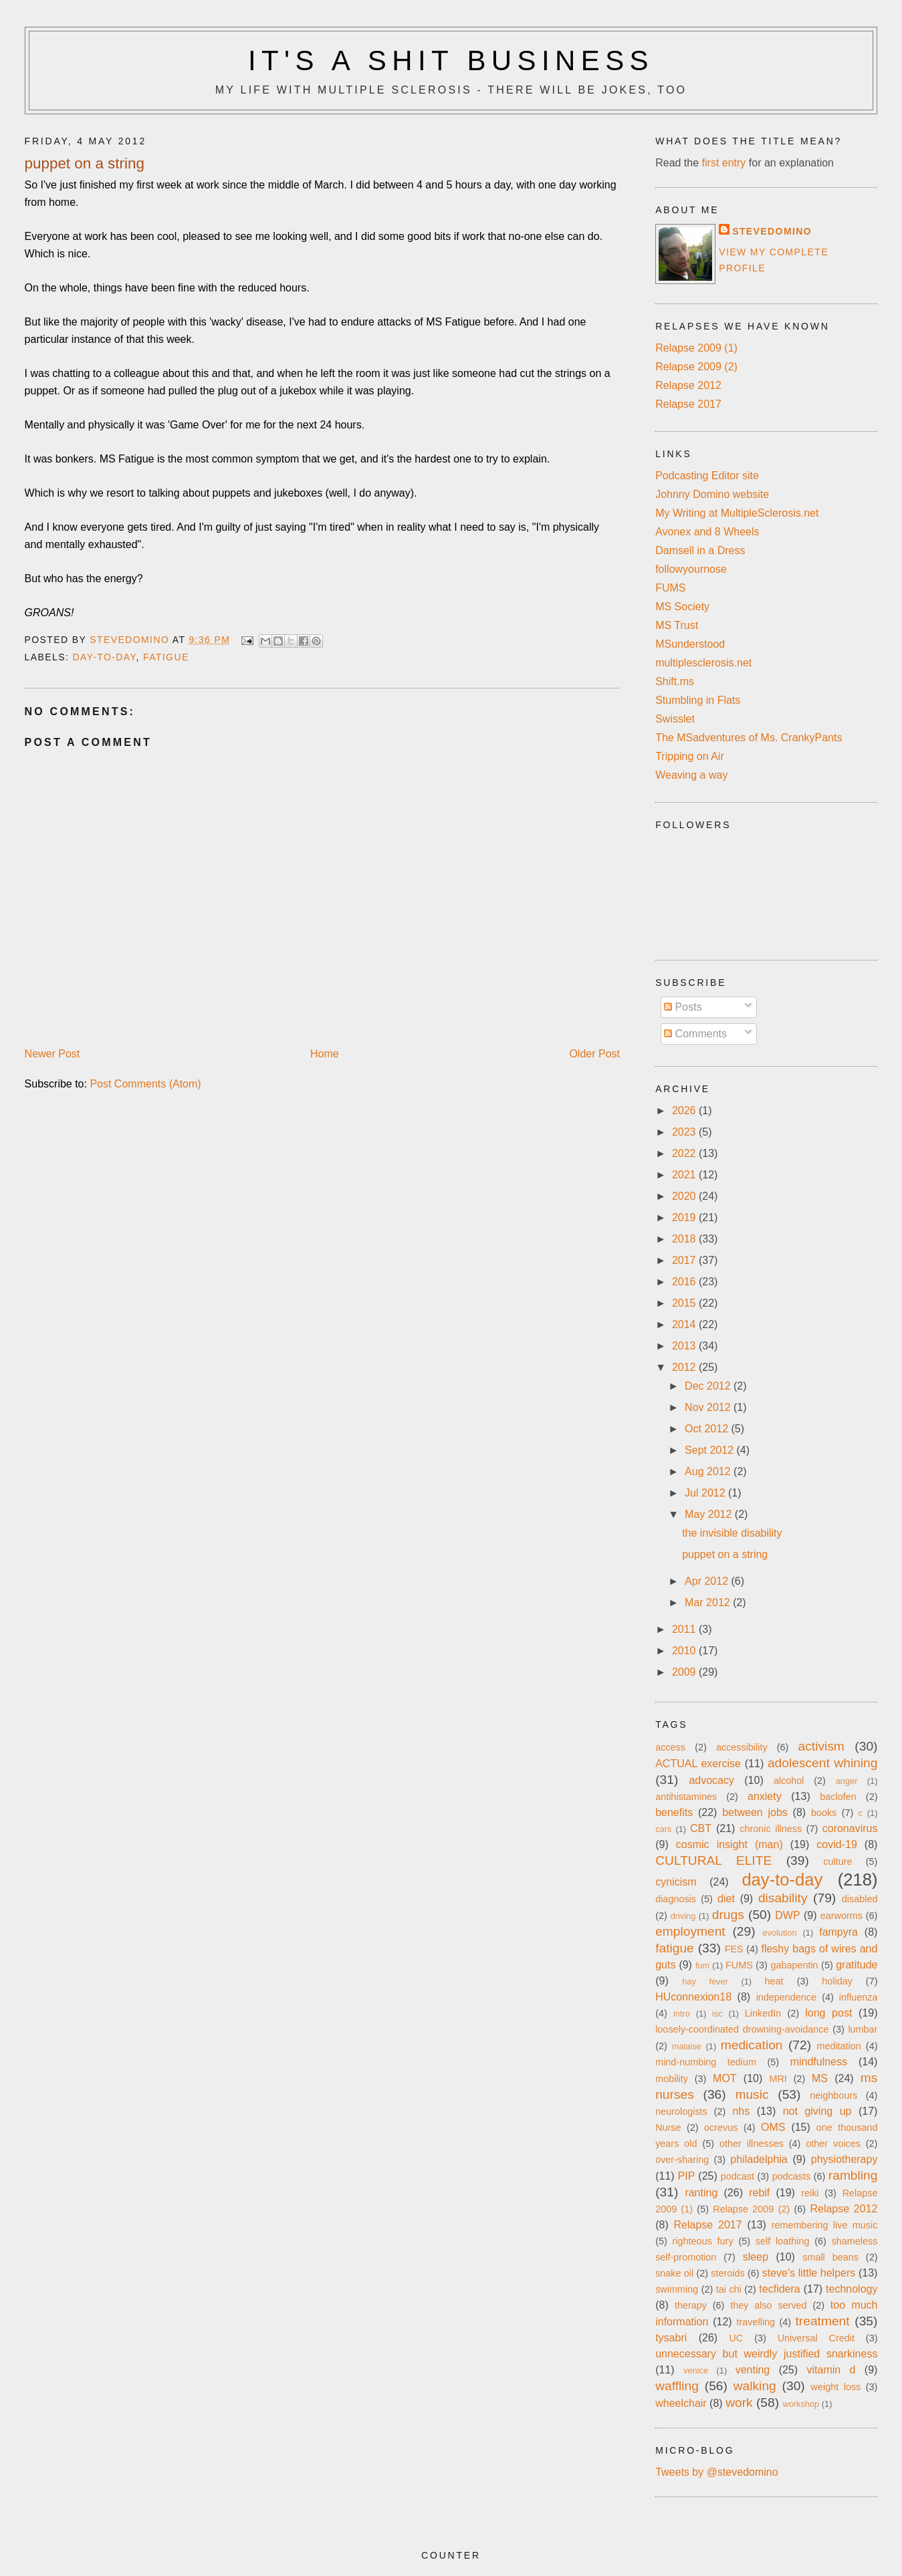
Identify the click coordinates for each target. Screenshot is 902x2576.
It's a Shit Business (451, 60)
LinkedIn (763, 2013)
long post (828, 2013)
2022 (685, 1153)
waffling (677, 2386)
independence (786, 1997)
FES (734, 1949)
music (751, 2094)
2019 (685, 1217)
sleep (755, 2257)
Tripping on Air (689, 756)
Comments (695, 1033)
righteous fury (703, 2241)
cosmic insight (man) (729, 1844)
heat (774, 1981)
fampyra (838, 1932)
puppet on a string (725, 1554)
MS (820, 2078)
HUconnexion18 (693, 1997)
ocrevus (721, 2127)
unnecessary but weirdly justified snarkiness (766, 2353)
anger (847, 1781)
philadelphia (758, 2159)
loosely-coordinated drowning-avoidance (741, 2029)
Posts (682, 1007)
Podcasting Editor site (707, 475)
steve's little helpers (809, 2273)
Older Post (594, 1053)
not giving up (817, 2111)
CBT (700, 1828)
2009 (685, 1672)
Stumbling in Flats (697, 700)
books (823, 1812)
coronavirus (850, 1828)
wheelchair (680, 2403)
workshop (800, 2404)
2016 (685, 1281)
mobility (671, 2078)
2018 (685, 1239)
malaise (686, 2046)
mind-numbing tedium (705, 2062)
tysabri (671, 2337)
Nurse (668, 2127)
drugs (728, 1915)
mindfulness (818, 2061)
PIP (686, 2176)
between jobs (755, 1812)
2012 (685, 1367)
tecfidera (779, 2289)
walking (755, 2386)
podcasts (791, 2176)
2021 (685, 1174)
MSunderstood (690, 644)
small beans (830, 2257)
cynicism (675, 1882)
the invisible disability (732, 1533)
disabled (860, 1899)
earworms (841, 1915)
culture (837, 1861)
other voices (833, 2143)
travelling (756, 2322)
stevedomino (772, 231)
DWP (787, 1915)
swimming (676, 2289)
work (739, 2403)
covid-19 (836, 1844)
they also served (768, 2305)
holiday (837, 1981)
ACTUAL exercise (698, 1763)
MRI (777, 2078)
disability (783, 1898)
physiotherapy (844, 2159)
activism (821, 1746)
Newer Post (52, 1053)
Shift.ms (674, 681)
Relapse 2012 (688, 385)
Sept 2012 (710, 1450)
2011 (685, 1629)
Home (324, 1053)
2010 (685, 1650)
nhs (741, 2111)
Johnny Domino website (712, 494)
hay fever (705, 1981)
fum (702, 1965)
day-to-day (104, 657)
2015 (685, 1303)
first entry (724, 162)
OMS (773, 2127)
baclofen (838, 1796)
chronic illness (771, 1828)
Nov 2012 (709, 1407)
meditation (838, 2046)
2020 (685, 1196)
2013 (685, 1345)
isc (717, 2014)
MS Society (682, 606)
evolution (779, 1933)
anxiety (765, 1796)
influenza (858, 1997)
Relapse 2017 (688, 404)
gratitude (856, 1964)
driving (683, 1916)
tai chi (729, 2289)
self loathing (783, 2241)
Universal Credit (816, 2338)
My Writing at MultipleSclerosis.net (736, 513)
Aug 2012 (709, 1471)
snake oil (674, 2273)
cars (663, 1829)
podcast (737, 2176)
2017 (685, 1260)
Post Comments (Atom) (145, 1083)
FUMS (670, 588)
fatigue (166, 657)
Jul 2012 (706, 1493)
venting (753, 2369)
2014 (685, 1324)
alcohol (789, 1780)
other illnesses (751, 2143)
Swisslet (675, 719)
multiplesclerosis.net (703, 662)
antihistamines (686, 1796)
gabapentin (794, 1965)
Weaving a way (691, 775)
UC (736, 2338)
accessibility (742, 1747)
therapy (691, 2305)
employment (690, 1931)
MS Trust (676, 625)
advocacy (711, 1780)
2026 (685, 1110)
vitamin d (830, 2369)
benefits (674, 1812)
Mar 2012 (709, 1602)
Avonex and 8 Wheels (707, 531)
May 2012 (710, 1514)
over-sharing (682, 2159)
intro (681, 2014)
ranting (701, 2192)
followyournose (691, 569)
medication (752, 2045)
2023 (685, 1132)
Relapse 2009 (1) (696, 348)
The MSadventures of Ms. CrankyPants (748, 737)
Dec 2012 (709, 1386)
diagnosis (675, 1899)
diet (726, 1898)
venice (695, 2370)
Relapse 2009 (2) (696, 366)
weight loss (836, 2386)
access (670, 1747)
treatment (823, 2321)
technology (851, 2289)
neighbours (833, 2095)
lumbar (862, 2029)
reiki (809, 2193)
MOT (725, 2078)
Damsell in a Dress (700, 550)
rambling (853, 2175)
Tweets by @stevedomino (716, 2472)
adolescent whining (822, 1763)
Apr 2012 (708, 1581)
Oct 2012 (708, 1428)
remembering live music (825, 2225)
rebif (759, 2192)
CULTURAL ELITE (713, 1860)
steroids (727, 2273)
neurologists (681, 2111)
